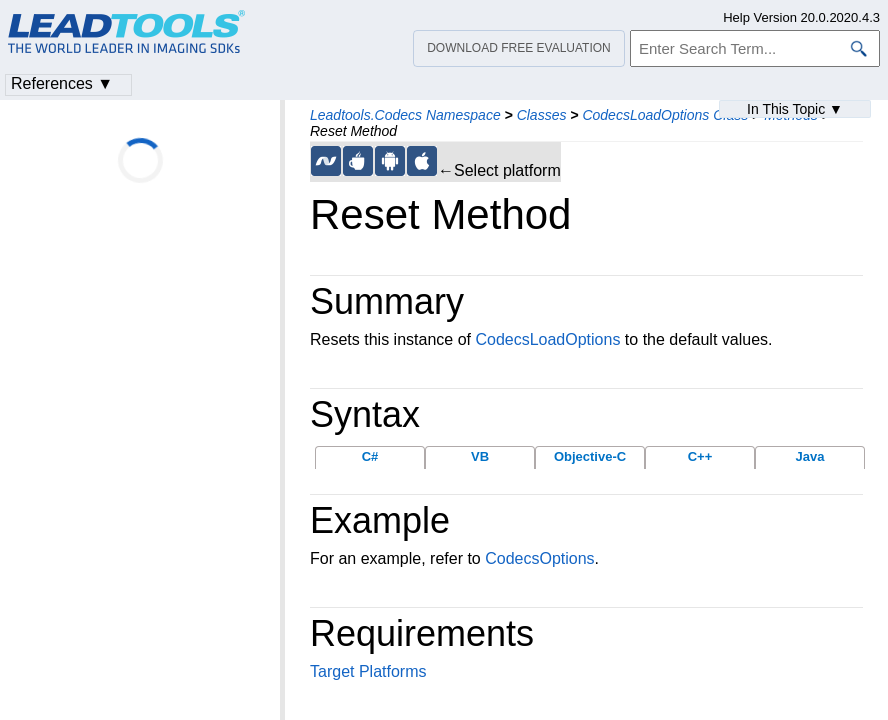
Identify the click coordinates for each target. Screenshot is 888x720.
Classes (542, 115)
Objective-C (590, 456)
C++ (700, 456)
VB (480, 456)
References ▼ (62, 83)
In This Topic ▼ (795, 109)
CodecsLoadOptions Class (665, 115)
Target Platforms (368, 671)
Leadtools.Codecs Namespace (405, 115)
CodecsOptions (539, 558)
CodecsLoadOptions (547, 339)
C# (370, 456)
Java (810, 456)
